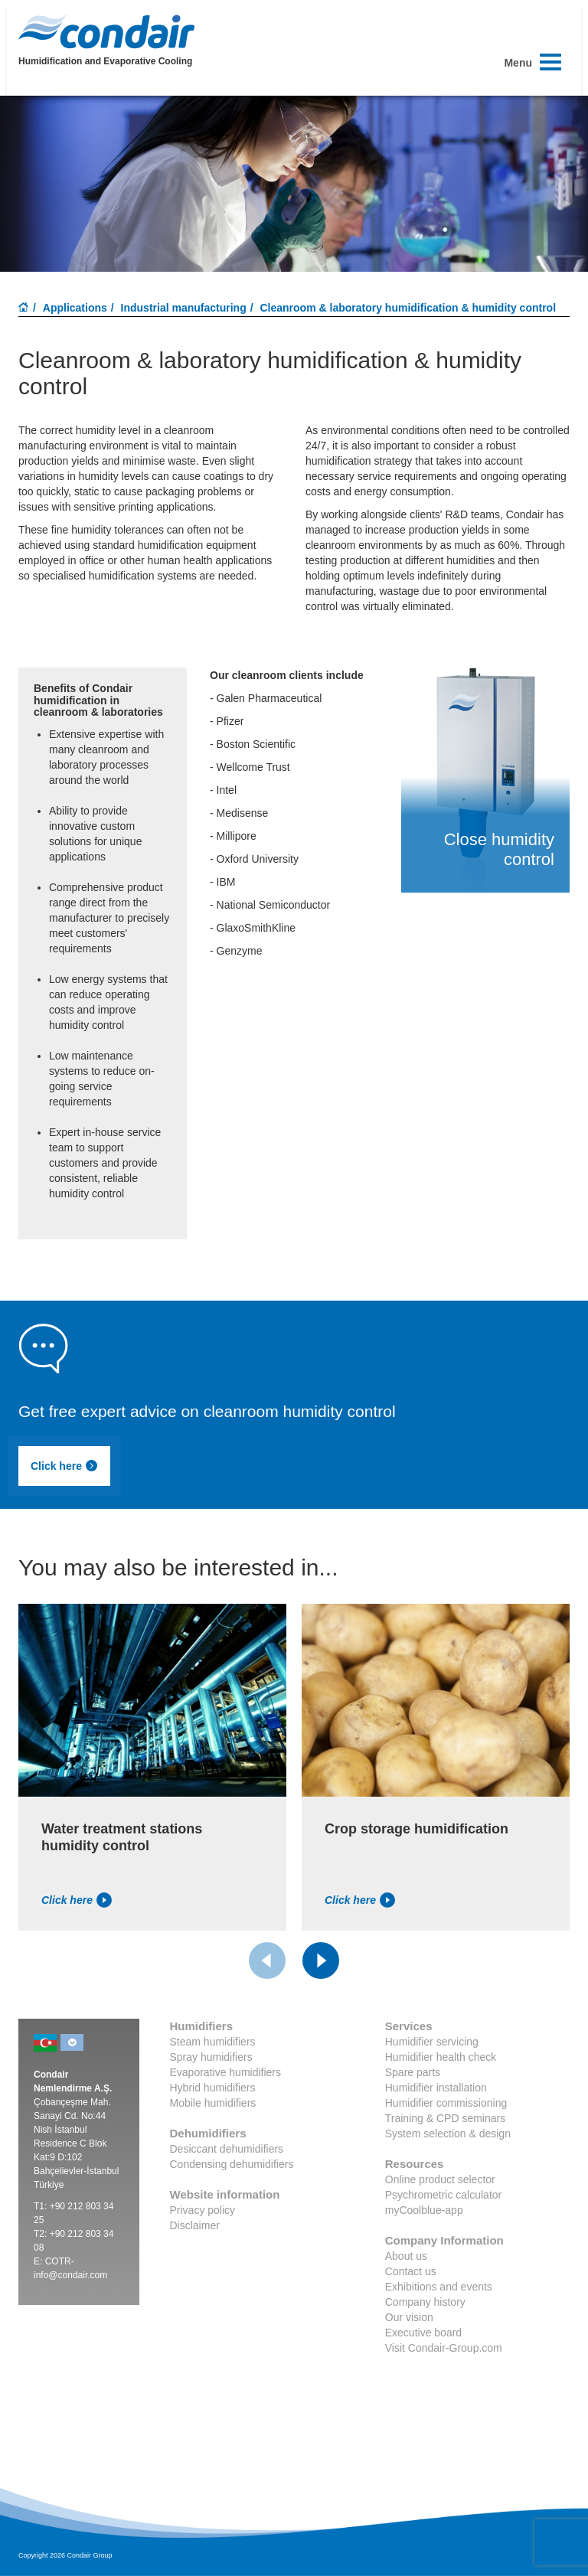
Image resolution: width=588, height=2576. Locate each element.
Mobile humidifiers (213, 2103)
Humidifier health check (441, 2057)
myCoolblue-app (424, 2210)
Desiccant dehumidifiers (227, 2149)
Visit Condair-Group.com (443, 2348)
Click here (64, 1466)
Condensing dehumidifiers (232, 2164)
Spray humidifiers (211, 2057)
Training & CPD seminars (445, 2118)
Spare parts (412, 2072)
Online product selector (440, 2179)
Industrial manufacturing (184, 308)
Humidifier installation (436, 2087)
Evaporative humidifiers (226, 2072)
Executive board (423, 2332)
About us (406, 2256)
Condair (106, 31)
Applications (75, 308)
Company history (425, 2302)
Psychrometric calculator (443, 2195)
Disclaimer (195, 2225)
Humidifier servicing (432, 2042)
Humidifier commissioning (446, 2103)
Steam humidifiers (213, 2042)
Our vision (409, 2317)
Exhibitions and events (438, 2287)
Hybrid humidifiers (213, 2087)
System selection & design (448, 2133)
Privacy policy (203, 2210)
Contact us (410, 2271)
